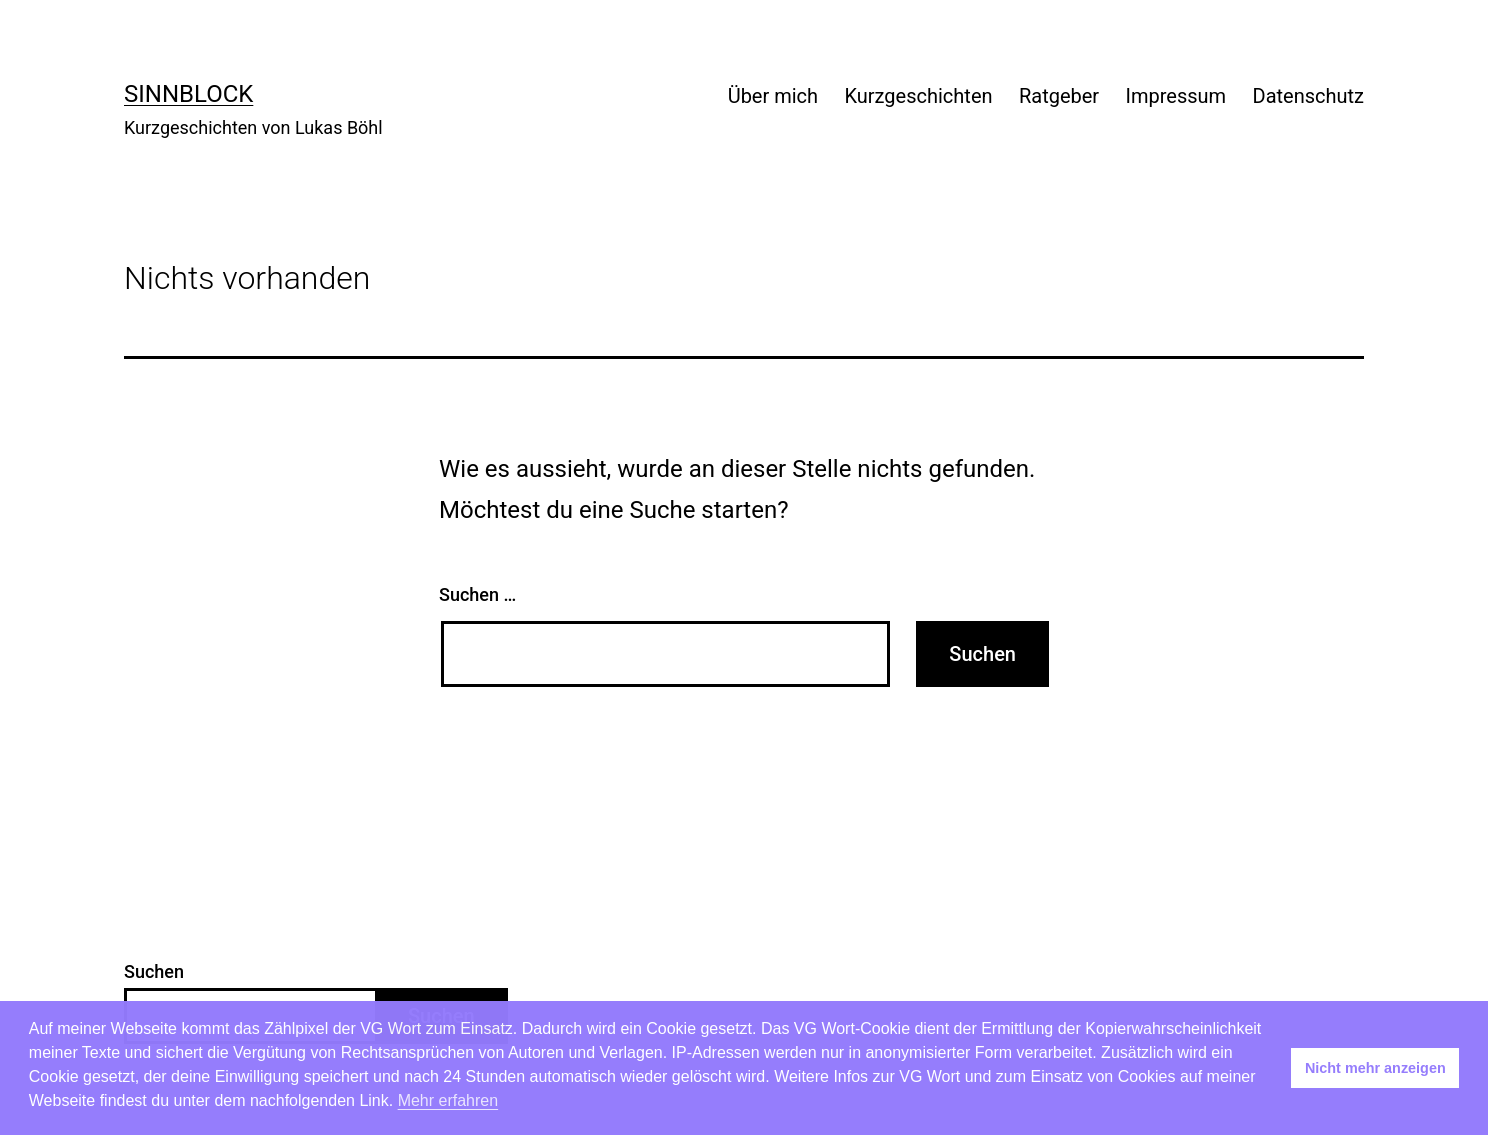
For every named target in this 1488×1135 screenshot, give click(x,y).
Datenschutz (1309, 96)
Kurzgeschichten (918, 96)
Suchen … (477, 594)
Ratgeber (1059, 96)
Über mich (773, 96)
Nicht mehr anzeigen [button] (1375, 1068)
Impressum (1176, 96)
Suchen (154, 971)
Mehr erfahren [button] (448, 1100)
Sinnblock (188, 94)
